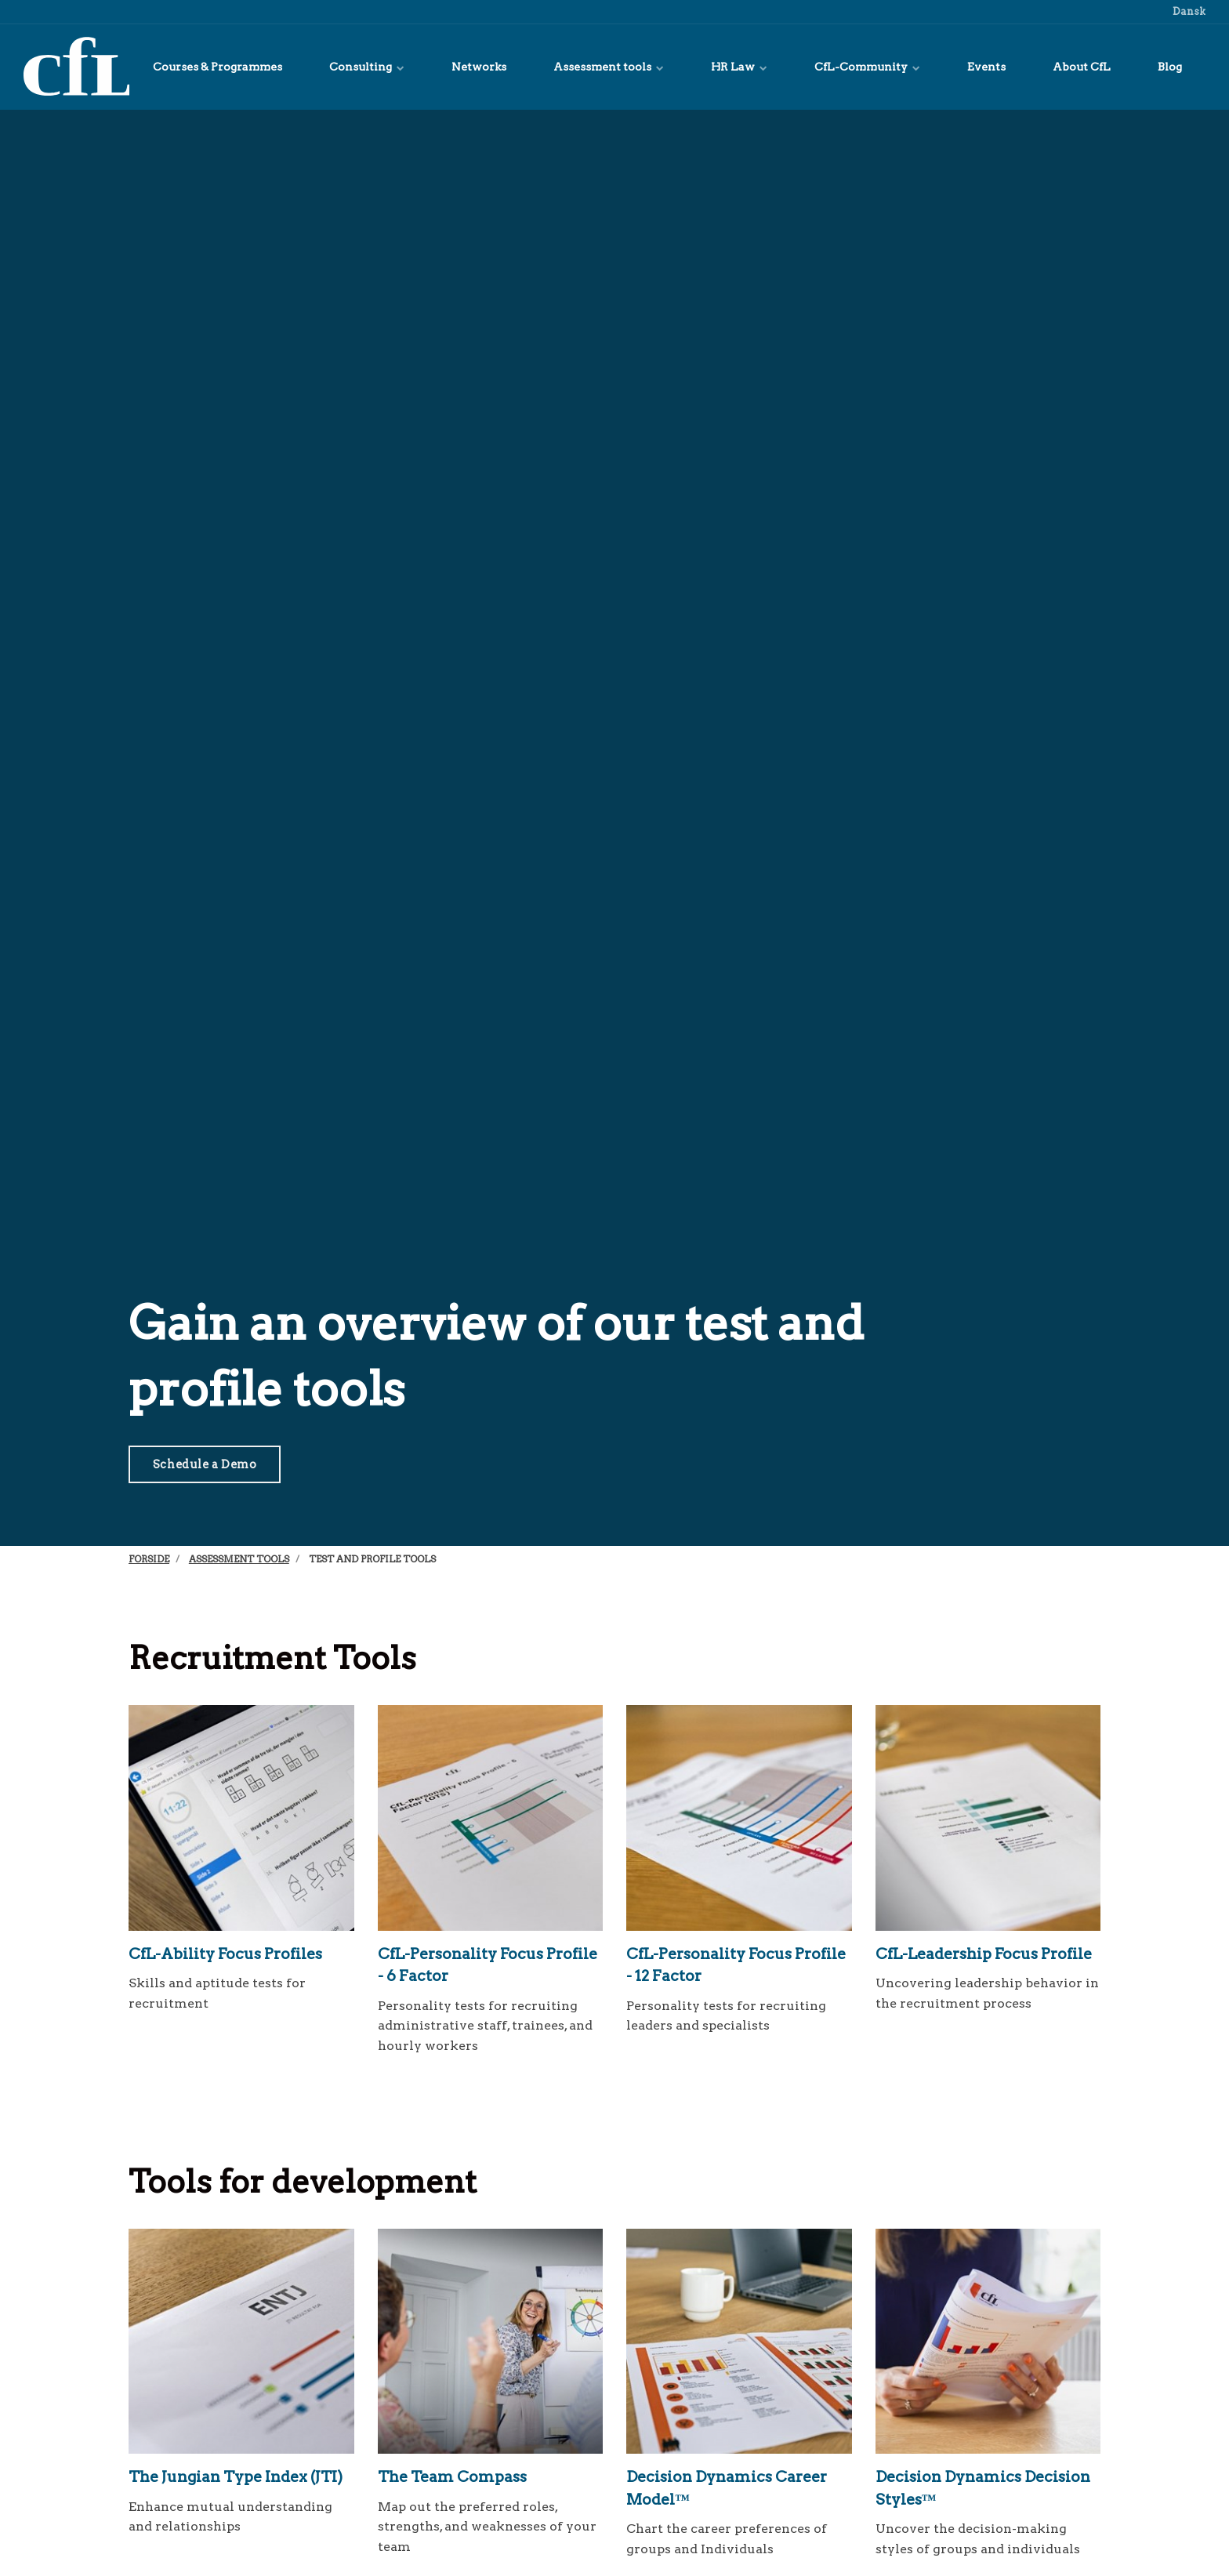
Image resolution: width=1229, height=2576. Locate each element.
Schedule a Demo (205, 1464)
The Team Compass (452, 2477)
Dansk (1187, 11)
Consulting (366, 66)
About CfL (1082, 66)
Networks (478, 66)
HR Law (739, 66)
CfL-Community (867, 66)
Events (986, 66)
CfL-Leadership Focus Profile (984, 1954)
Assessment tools (608, 66)
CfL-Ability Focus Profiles (225, 1954)
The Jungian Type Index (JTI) (236, 2477)
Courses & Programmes (217, 66)
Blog (1170, 66)
